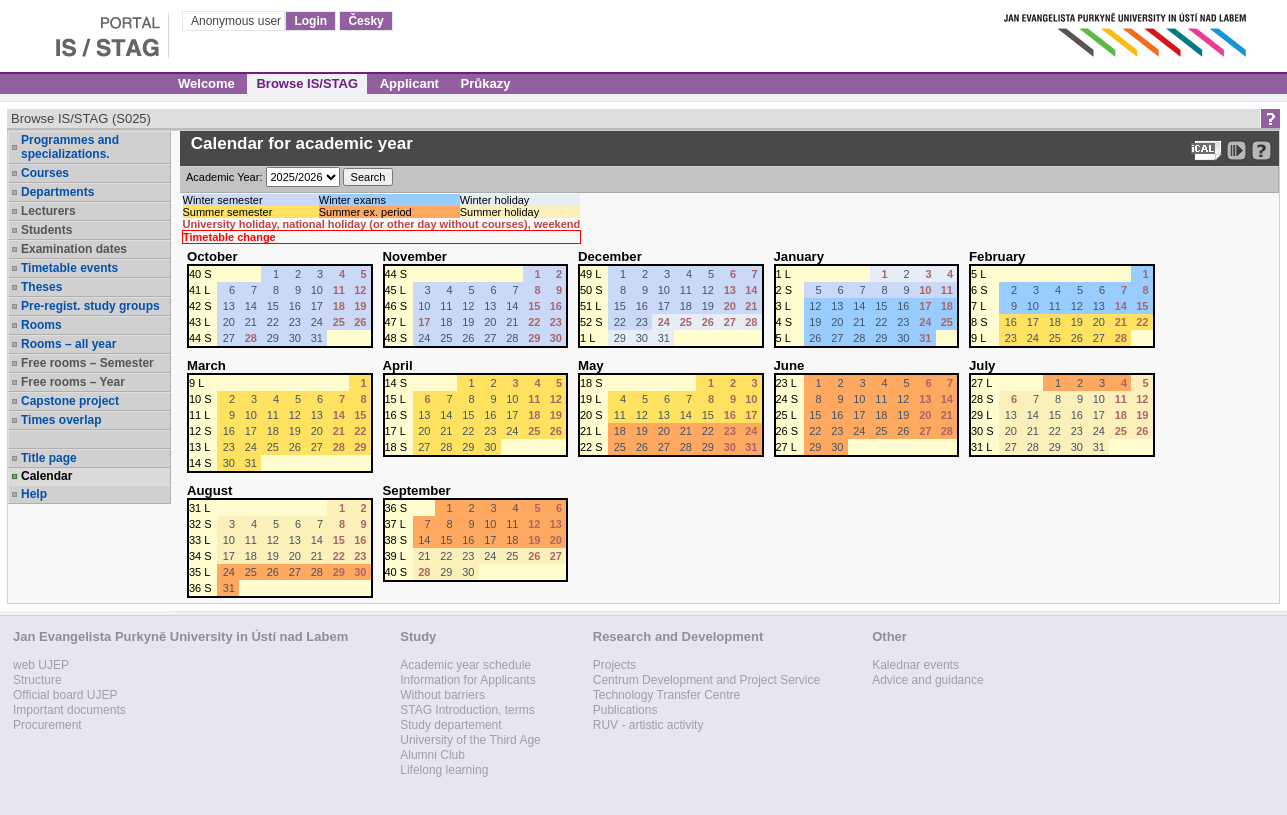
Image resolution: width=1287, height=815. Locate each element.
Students (46, 230)
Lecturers (48, 211)
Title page (49, 458)
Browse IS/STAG (307, 83)
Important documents (69, 710)
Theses (41, 287)
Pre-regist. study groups (90, 306)
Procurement (47, 725)
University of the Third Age (470, 740)
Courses (45, 173)
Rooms (41, 325)
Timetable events (69, 268)
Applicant (409, 83)
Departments (57, 192)
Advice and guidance (927, 680)
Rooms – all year (68, 344)
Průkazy (486, 83)
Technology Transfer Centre (666, 695)
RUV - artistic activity (648, 725)
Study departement (450, 725)
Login (310, 21)
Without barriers (442, 695)
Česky (365, 21)
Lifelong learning (444, 770)
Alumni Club (432, 755)
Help (34, 494)
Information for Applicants (467, 680)
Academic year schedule (465, 665)
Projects (614, 665)
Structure (37, 680)
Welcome (206, 83)
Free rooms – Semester (87, 363)
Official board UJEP (65, 695)
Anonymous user (237, 21)
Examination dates (74, 249)
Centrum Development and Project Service (706, 680)
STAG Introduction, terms (467, 710)
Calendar (46, 476)
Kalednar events (915, 665)
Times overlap (61, 420)
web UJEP (41, 665)
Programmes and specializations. (70, 147)
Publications (625, 710)
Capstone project (70, 401)
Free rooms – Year (73, 382)
